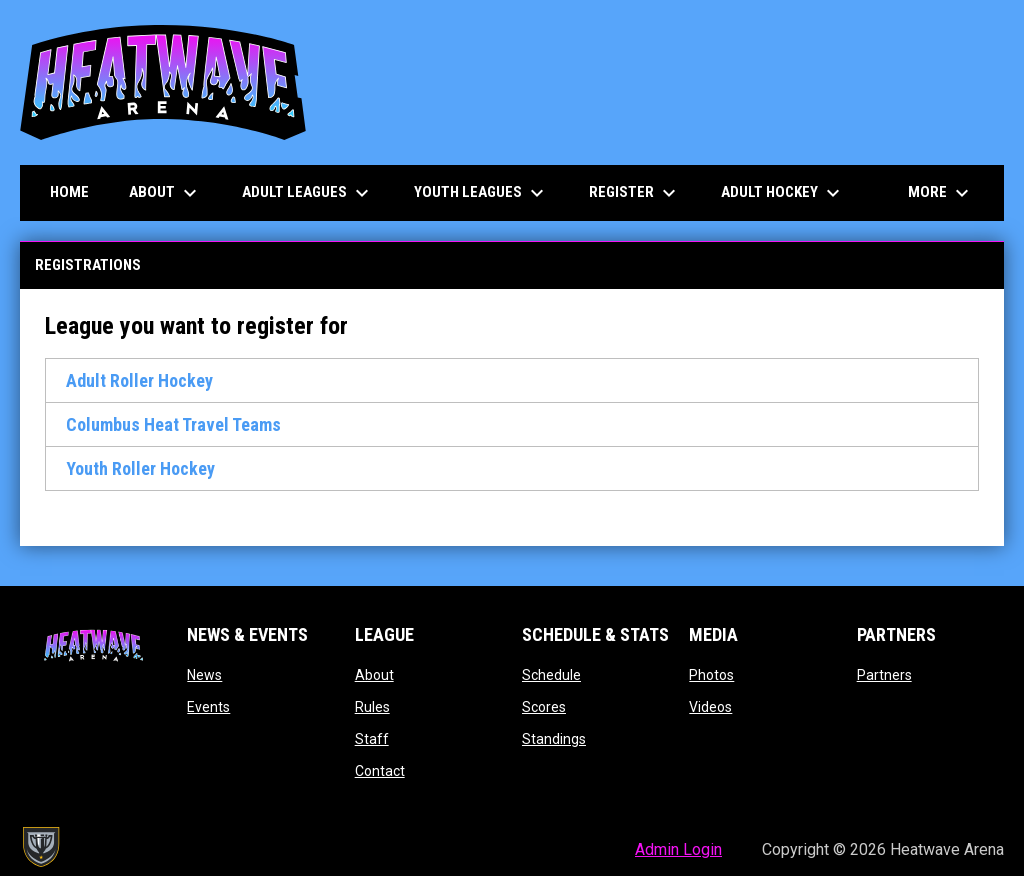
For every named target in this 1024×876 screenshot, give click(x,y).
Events (208, 707)
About (374, 675)
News (204, 675)
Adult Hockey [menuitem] (783, 193)
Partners (884, 675)
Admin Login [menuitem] (678, 849)
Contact (380, 771)
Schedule (551, 675)
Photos (711, 675)
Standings (554, 739)
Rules (372, 707)
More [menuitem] (941, 193)
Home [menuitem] (69, 192)
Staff (372, 739)
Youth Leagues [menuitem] (481, 193)
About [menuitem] (165, 193)
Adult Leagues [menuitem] (308, 193)
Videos (710, 707)
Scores (544, 707)
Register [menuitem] (635, 193)
